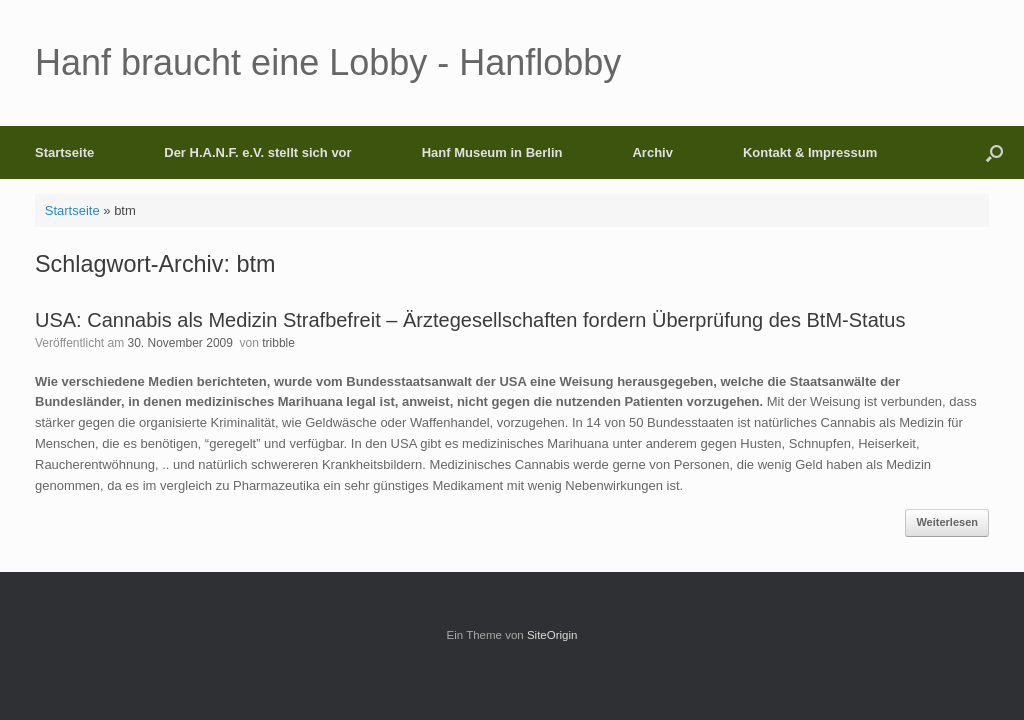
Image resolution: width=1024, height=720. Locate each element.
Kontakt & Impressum (810, 152)
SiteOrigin (552, 635)
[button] (994, 152)
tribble (278, 343)
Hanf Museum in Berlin (492, 152)
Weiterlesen (947, 522)
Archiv (652, 152)
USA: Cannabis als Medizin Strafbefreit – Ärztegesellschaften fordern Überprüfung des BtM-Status (470, 320)
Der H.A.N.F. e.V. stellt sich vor (257, 152)
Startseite (64, 152)
